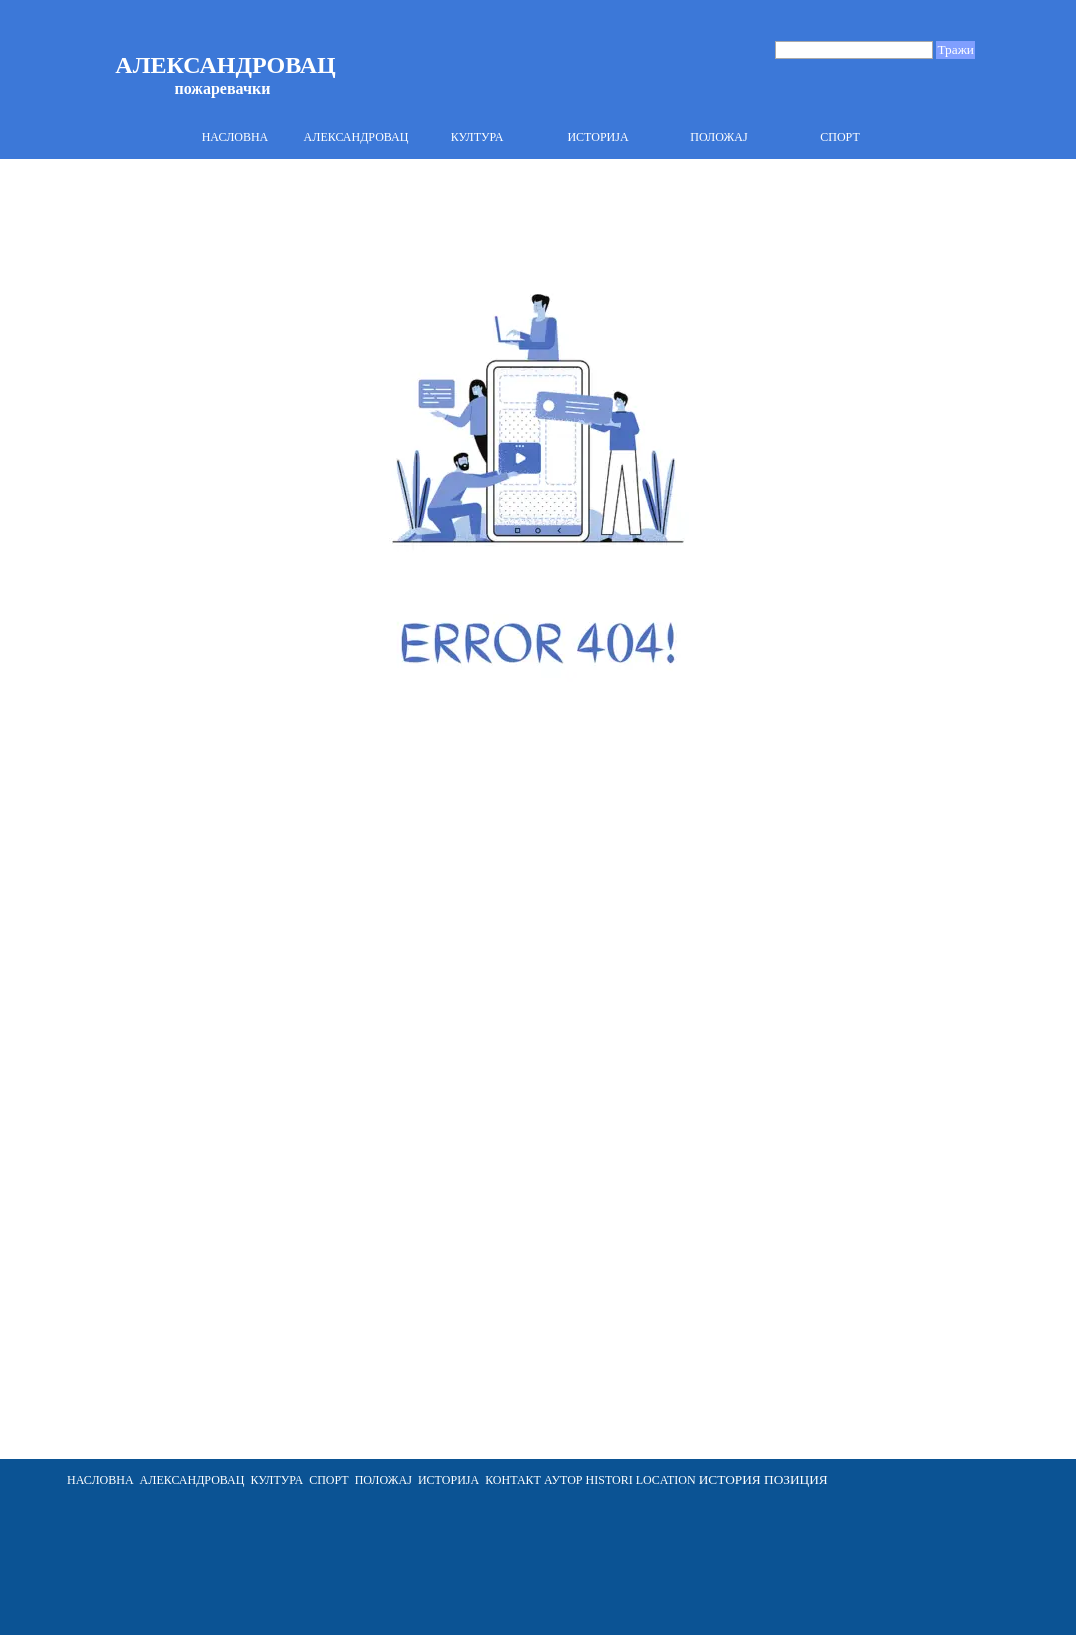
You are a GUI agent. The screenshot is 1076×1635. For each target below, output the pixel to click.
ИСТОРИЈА (597, 137)
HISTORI (609, 1480)
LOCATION (666, 1480)
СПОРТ (840, 137)
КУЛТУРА (477, 137)
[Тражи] (854, 50)
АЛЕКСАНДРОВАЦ (356, 137)
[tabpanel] (511, 1480)
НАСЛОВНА (235, 137)
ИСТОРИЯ (730, 1479)
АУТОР (562, 1480)
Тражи (955, 49)
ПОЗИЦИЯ (796, 1479)
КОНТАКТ (513, 1480)
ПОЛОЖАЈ (718, 137)
